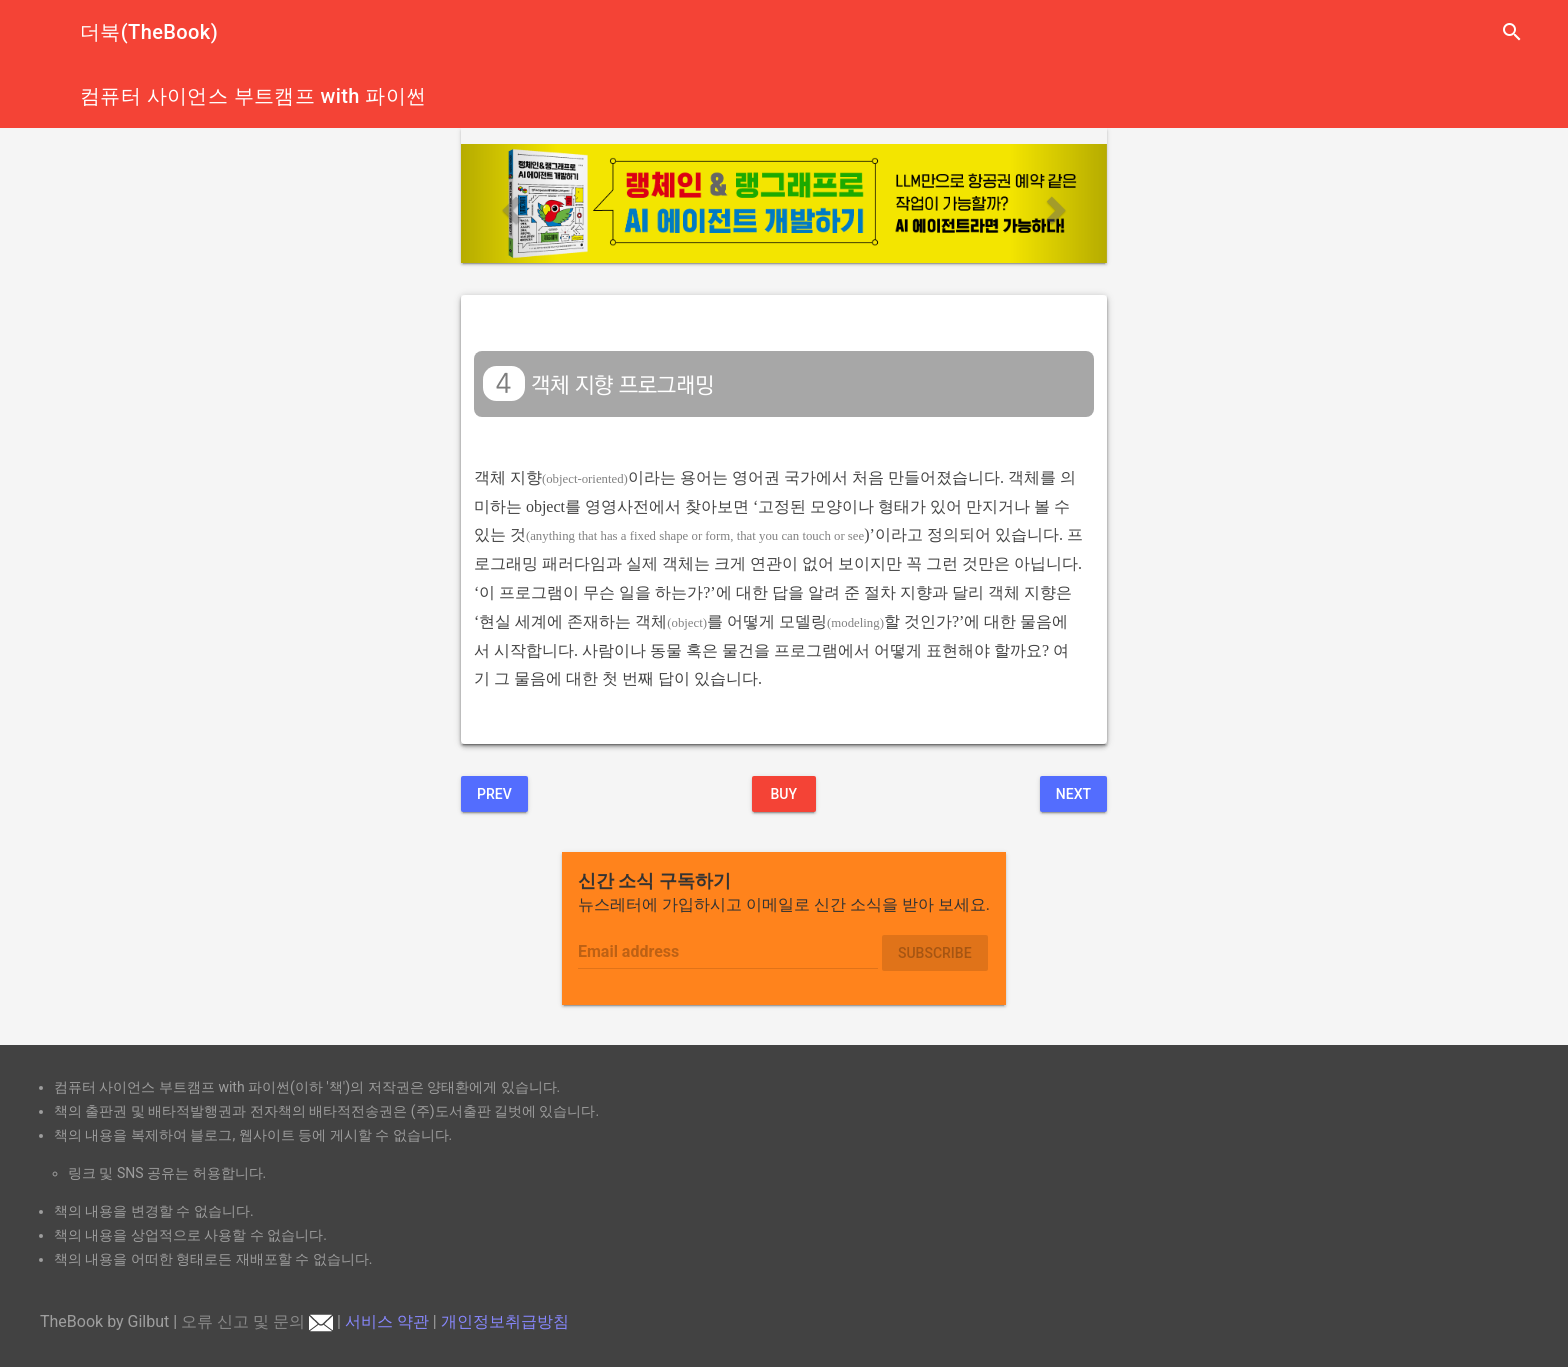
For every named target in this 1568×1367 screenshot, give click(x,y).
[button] (509, 203)
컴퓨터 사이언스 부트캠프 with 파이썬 (253, 96)
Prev (494, 794)
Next (1073, 794)
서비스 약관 (387, 1321)
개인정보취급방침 (505, 1321)
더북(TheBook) (149, 32)
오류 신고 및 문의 (257, 1321)
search (1512, 32)
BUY (783, 794)
